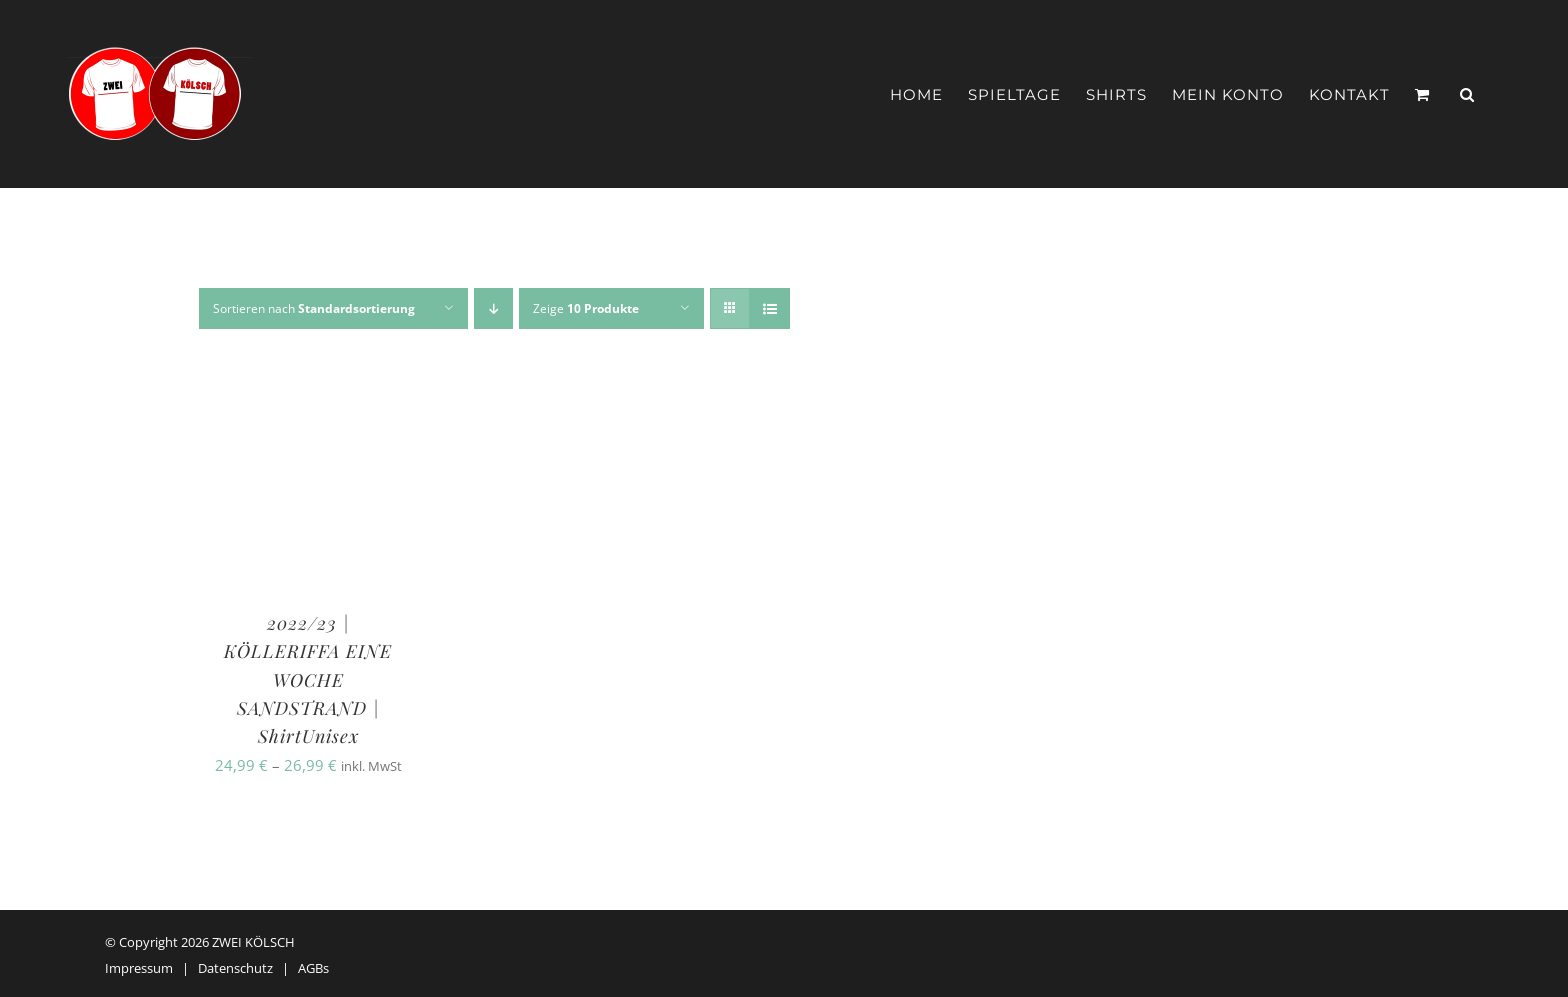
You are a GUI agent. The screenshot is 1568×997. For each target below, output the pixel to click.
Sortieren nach (314, 308)
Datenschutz (235, 968)
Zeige (586, 308)
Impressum (139, 968)
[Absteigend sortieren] (493, 308)
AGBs (313, 968)
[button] (1467, 94)
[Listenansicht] (769, 308)
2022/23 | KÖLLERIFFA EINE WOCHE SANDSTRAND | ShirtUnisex (308, 679)
